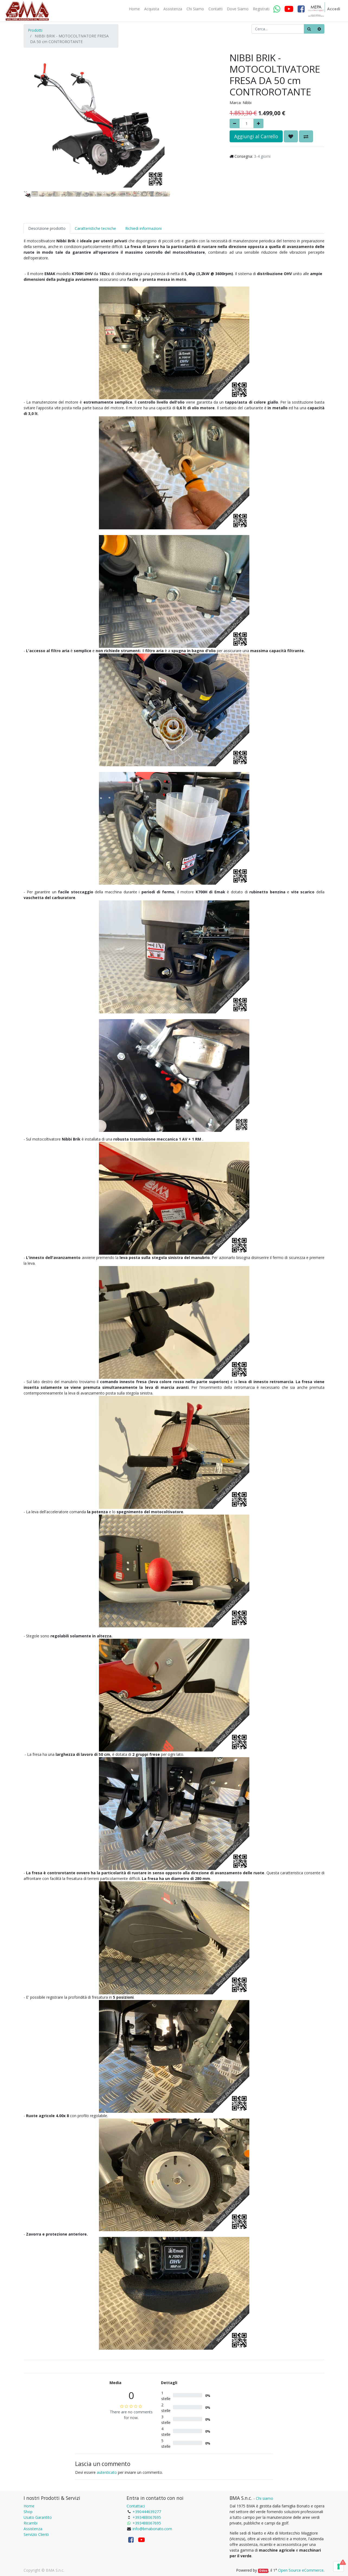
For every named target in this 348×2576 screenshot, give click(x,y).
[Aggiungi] (258, 123)
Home (29, 2506)
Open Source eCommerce (301, 2570)
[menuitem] (134, 9)
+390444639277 (147, 2511)
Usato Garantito (38, 2517)
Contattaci (136, 2506)
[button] (35, 106)
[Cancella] (319, 29)
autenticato (107, 2472)
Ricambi (30, 2523)
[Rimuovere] (235, 123)
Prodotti (35, 30)
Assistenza (33, 2528)
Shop (28, 2511)
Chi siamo (264, 2498)
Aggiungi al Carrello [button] (256, 136)
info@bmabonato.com (152, 2528)
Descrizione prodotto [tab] (47, 228)
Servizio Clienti (36, 2534)
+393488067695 (147, 2517)
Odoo (263, 2570)
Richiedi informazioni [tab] (143, 228)
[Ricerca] (309, 29)
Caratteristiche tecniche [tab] (95, 228)
